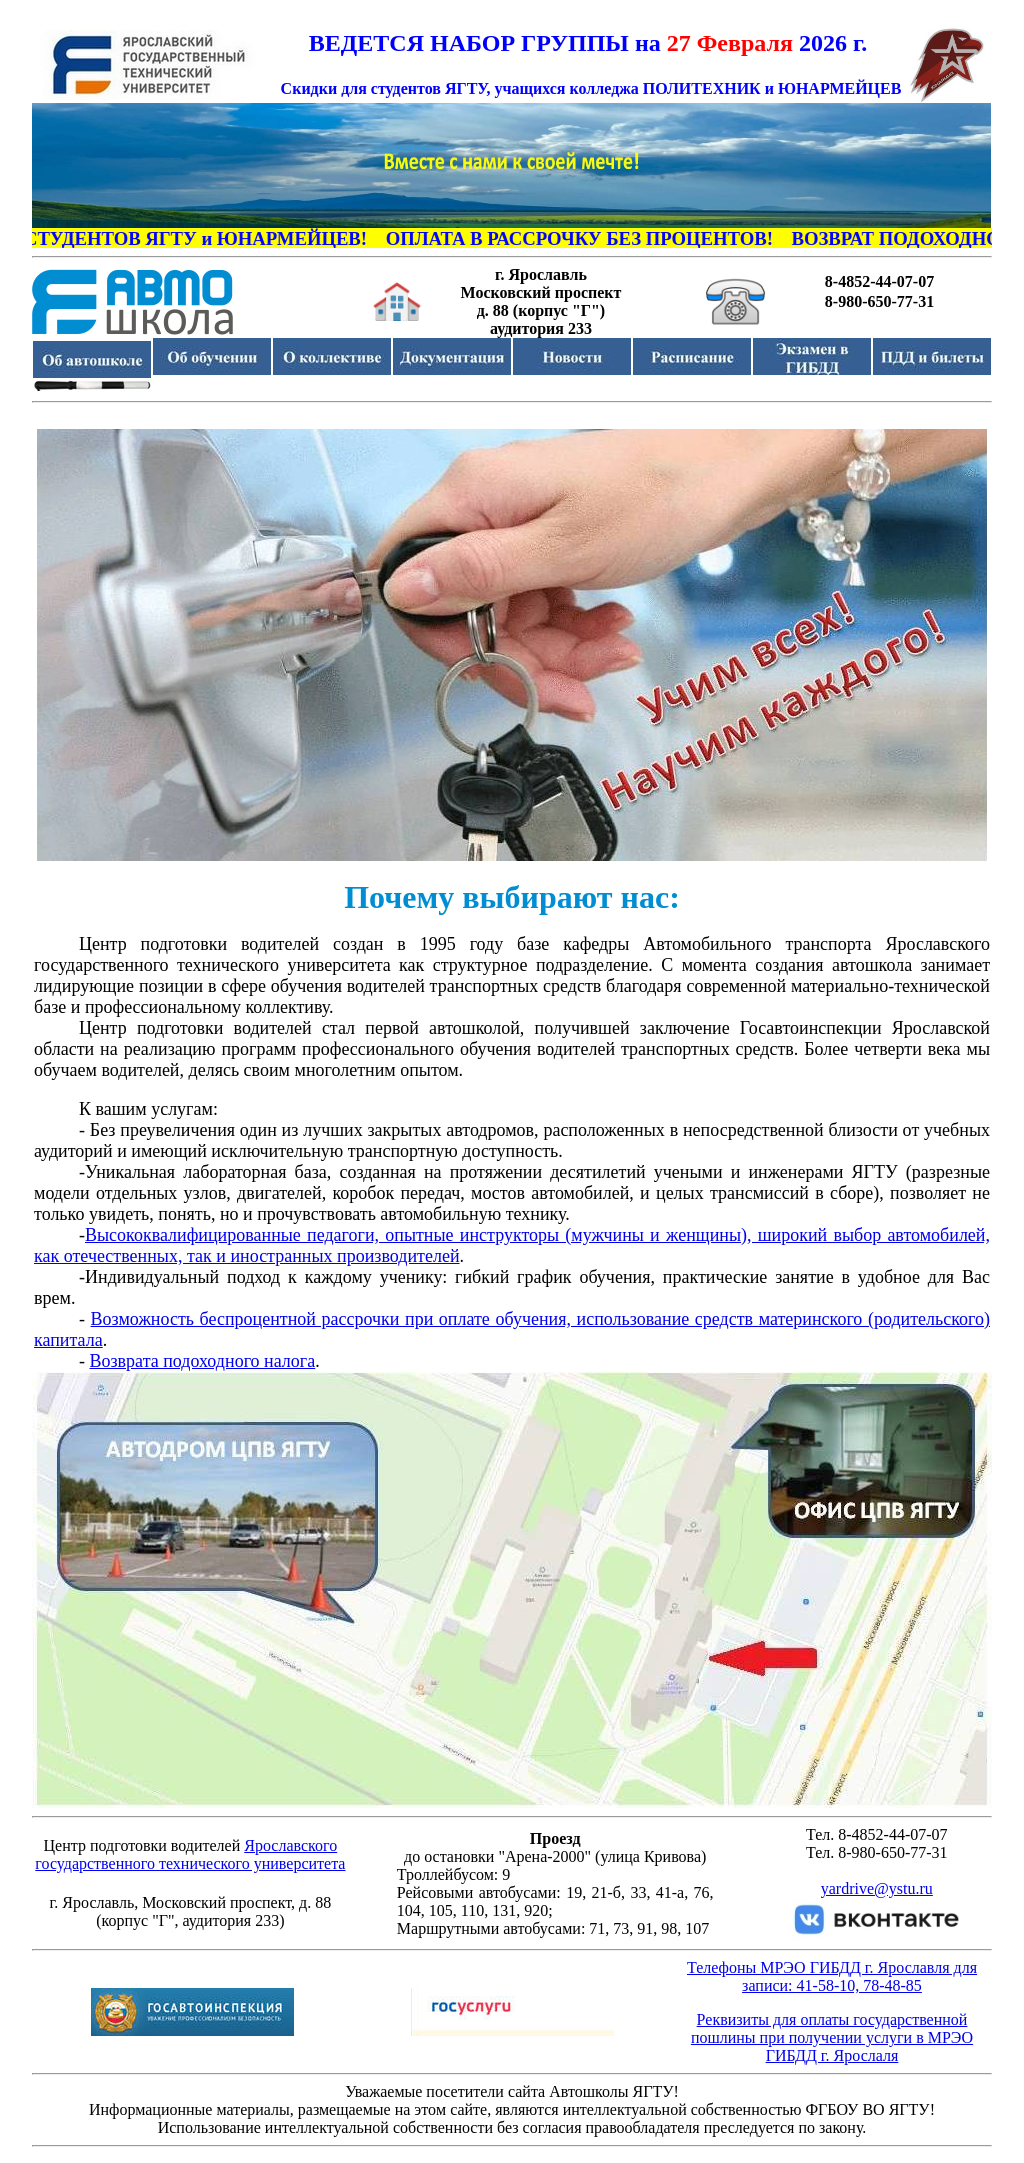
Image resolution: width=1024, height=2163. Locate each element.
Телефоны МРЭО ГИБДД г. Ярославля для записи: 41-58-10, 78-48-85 (832, 1976)
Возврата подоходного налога (203, 1361)
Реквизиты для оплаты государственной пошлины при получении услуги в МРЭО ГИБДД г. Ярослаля (832, 2037)
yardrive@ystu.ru (877, 1888)
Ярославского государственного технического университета (190, 1854)
